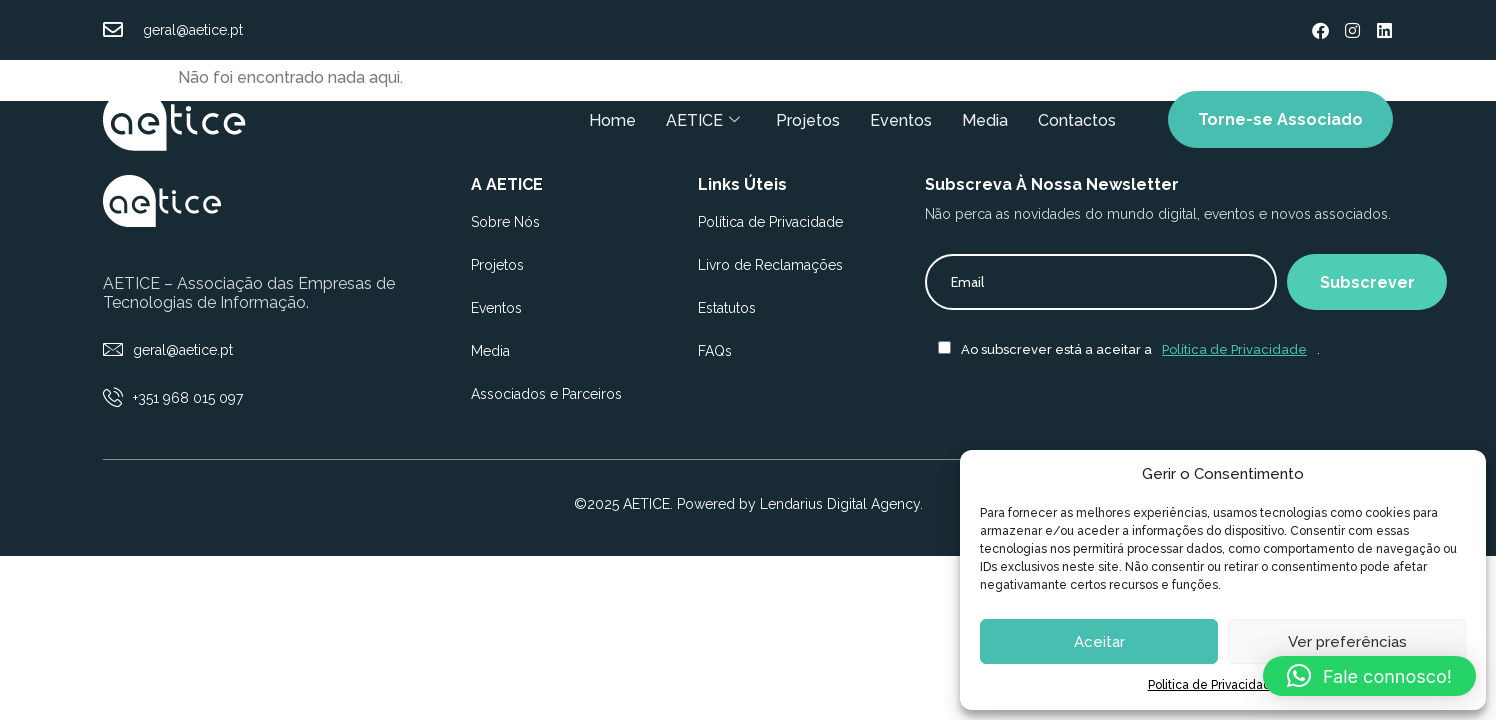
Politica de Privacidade (1213, 685)
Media (983, 119)
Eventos (899, 119)
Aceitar (1099, 642)
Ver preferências (1347, 642)
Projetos (806, 119)
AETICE (701, 119)
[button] (1369, 676)
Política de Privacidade (1234, 349)
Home (610, 119)
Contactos (1075, 119)
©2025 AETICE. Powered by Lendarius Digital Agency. (748, 504)
